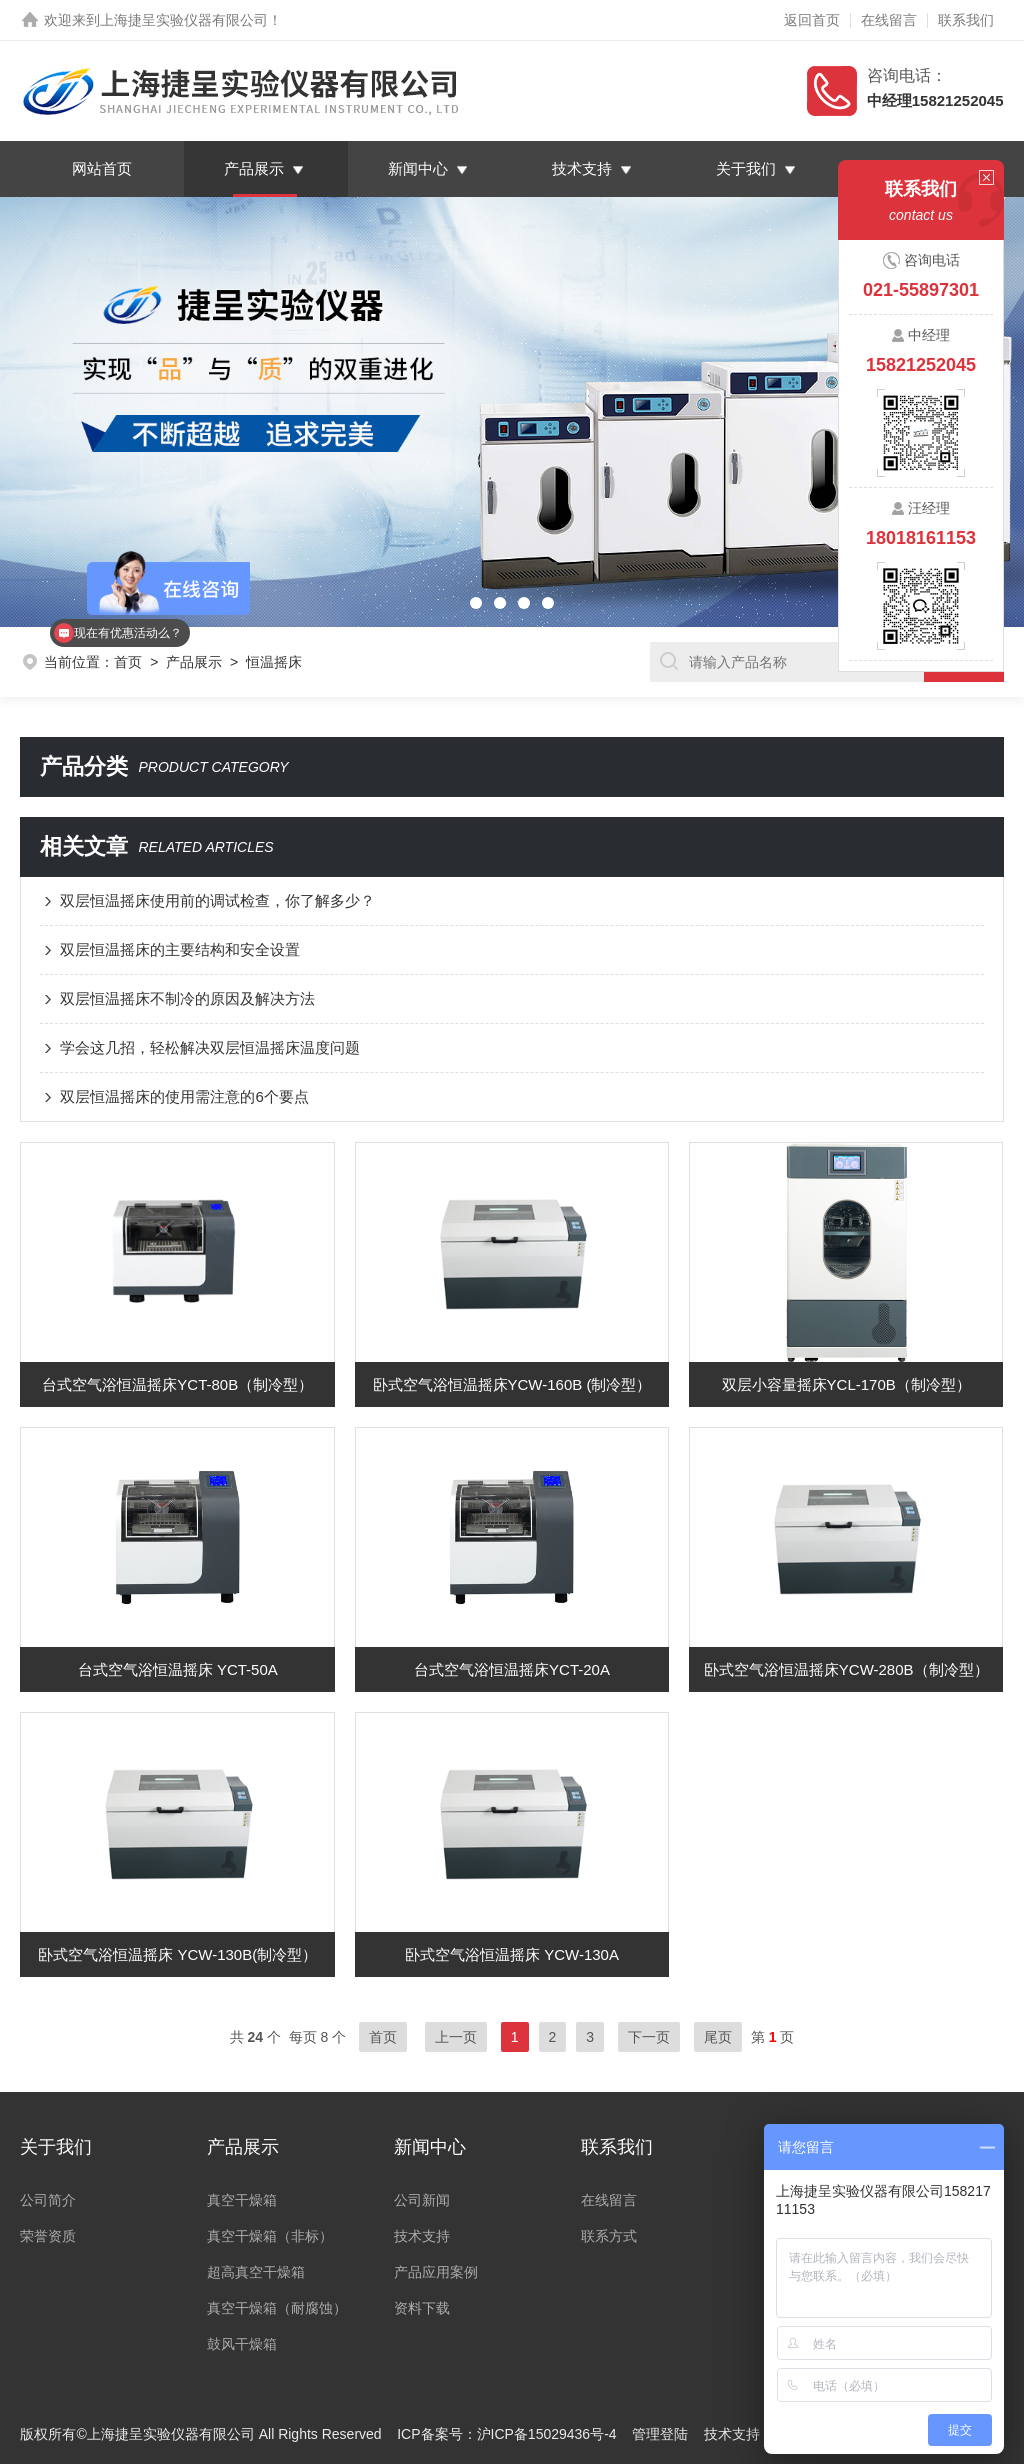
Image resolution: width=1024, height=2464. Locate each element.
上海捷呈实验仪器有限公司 (184, 20)
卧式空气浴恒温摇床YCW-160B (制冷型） (512, 1384)
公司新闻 (422, 2200)
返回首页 (812, 20)
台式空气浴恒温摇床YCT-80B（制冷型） (177, 1384)
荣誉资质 (48, 2236)
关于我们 (746, 168)
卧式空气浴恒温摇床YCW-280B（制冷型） (846, 1669)
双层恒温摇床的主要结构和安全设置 (180, 949)
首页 (383, 2037)
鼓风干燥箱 (242, 2344)
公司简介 (48, 2200)
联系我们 (966, 20)
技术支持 (582, 168)
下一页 (649, 2037)
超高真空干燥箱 (256, 2272)
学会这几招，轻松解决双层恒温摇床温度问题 (210, 1047)
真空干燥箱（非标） (270, 2236)
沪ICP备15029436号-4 (547, 2434)
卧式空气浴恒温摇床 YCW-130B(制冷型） (177, 1954)
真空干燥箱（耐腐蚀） (277, 2308)
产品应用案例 (436, 2272)
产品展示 (254, 168)
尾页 (718, 2037)
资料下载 (422, 2308)
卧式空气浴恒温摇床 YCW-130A (512, 1954)
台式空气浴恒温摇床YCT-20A (512, 1669)
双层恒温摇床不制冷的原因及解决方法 (187, 998)
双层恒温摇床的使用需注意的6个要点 (184, 1096)
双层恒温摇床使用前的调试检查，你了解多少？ (217, 900)
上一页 (456, 2037)
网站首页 (102, 168)
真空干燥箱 (242, 2200)
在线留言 (889, 20)
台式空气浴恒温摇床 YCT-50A (178, 1669)
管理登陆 (660, 2434)
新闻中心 (418, 168)
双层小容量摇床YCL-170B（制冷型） (846, 1384)
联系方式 (609, 2236)
